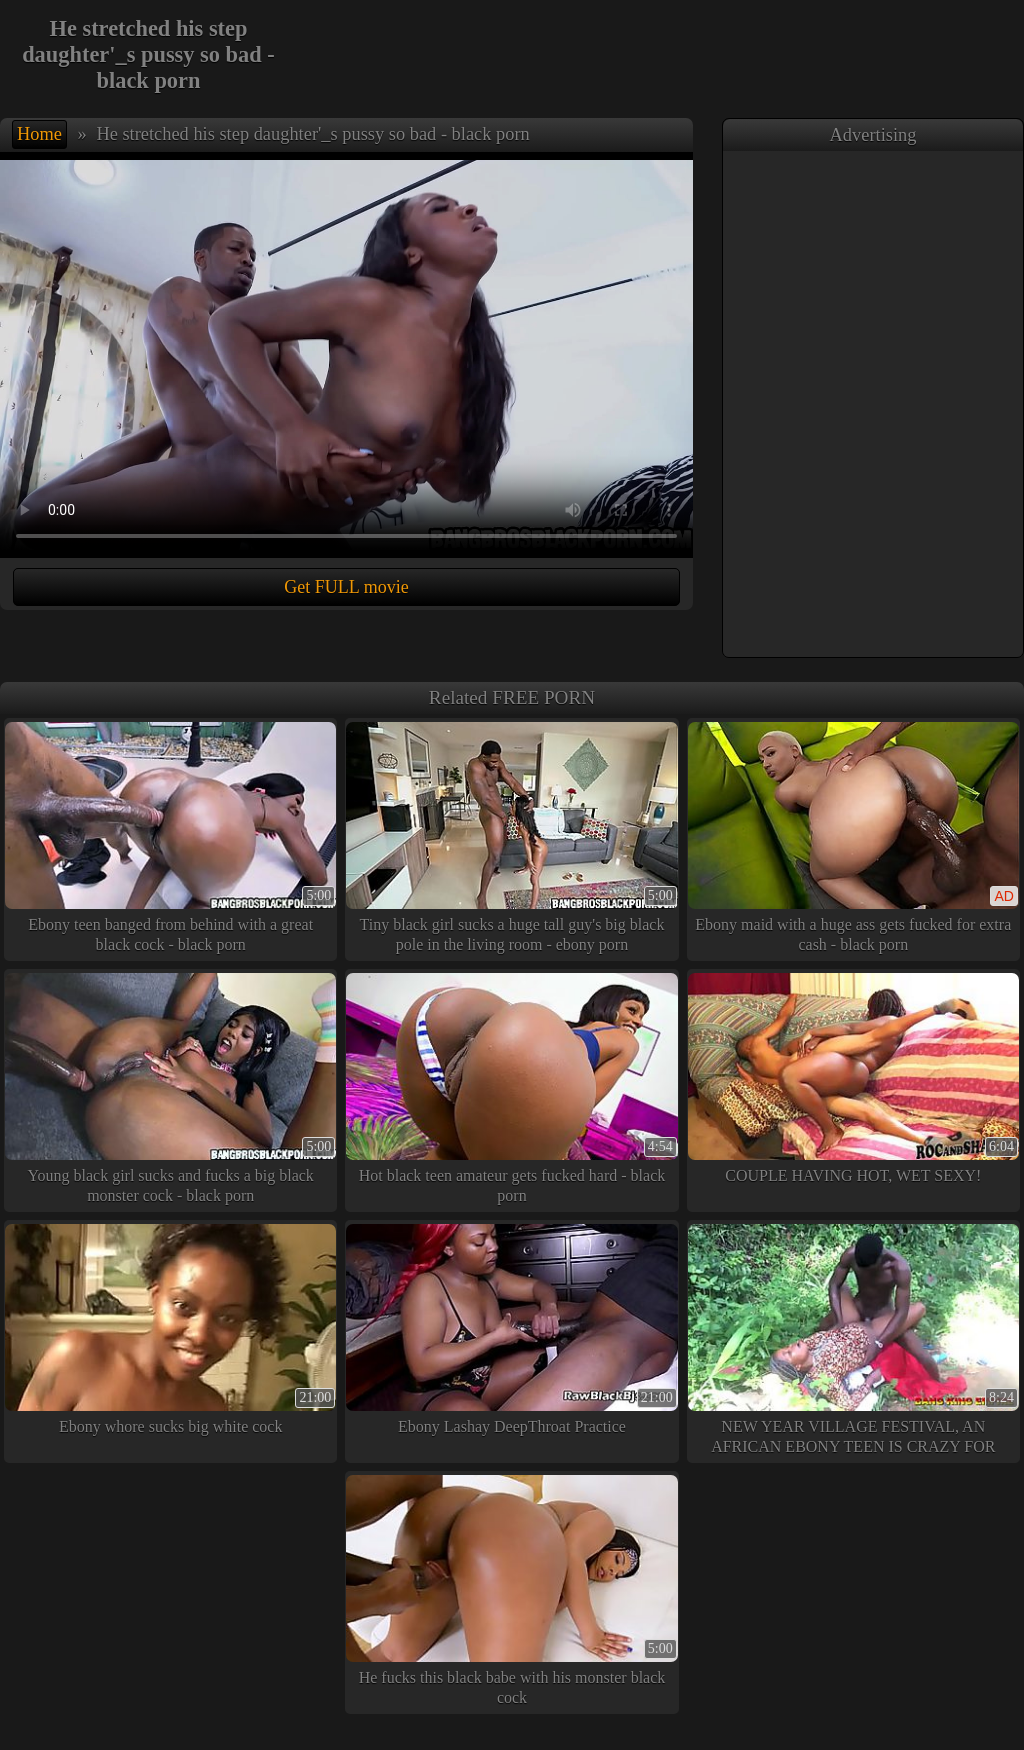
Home (39, 134)
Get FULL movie (346, 587)
